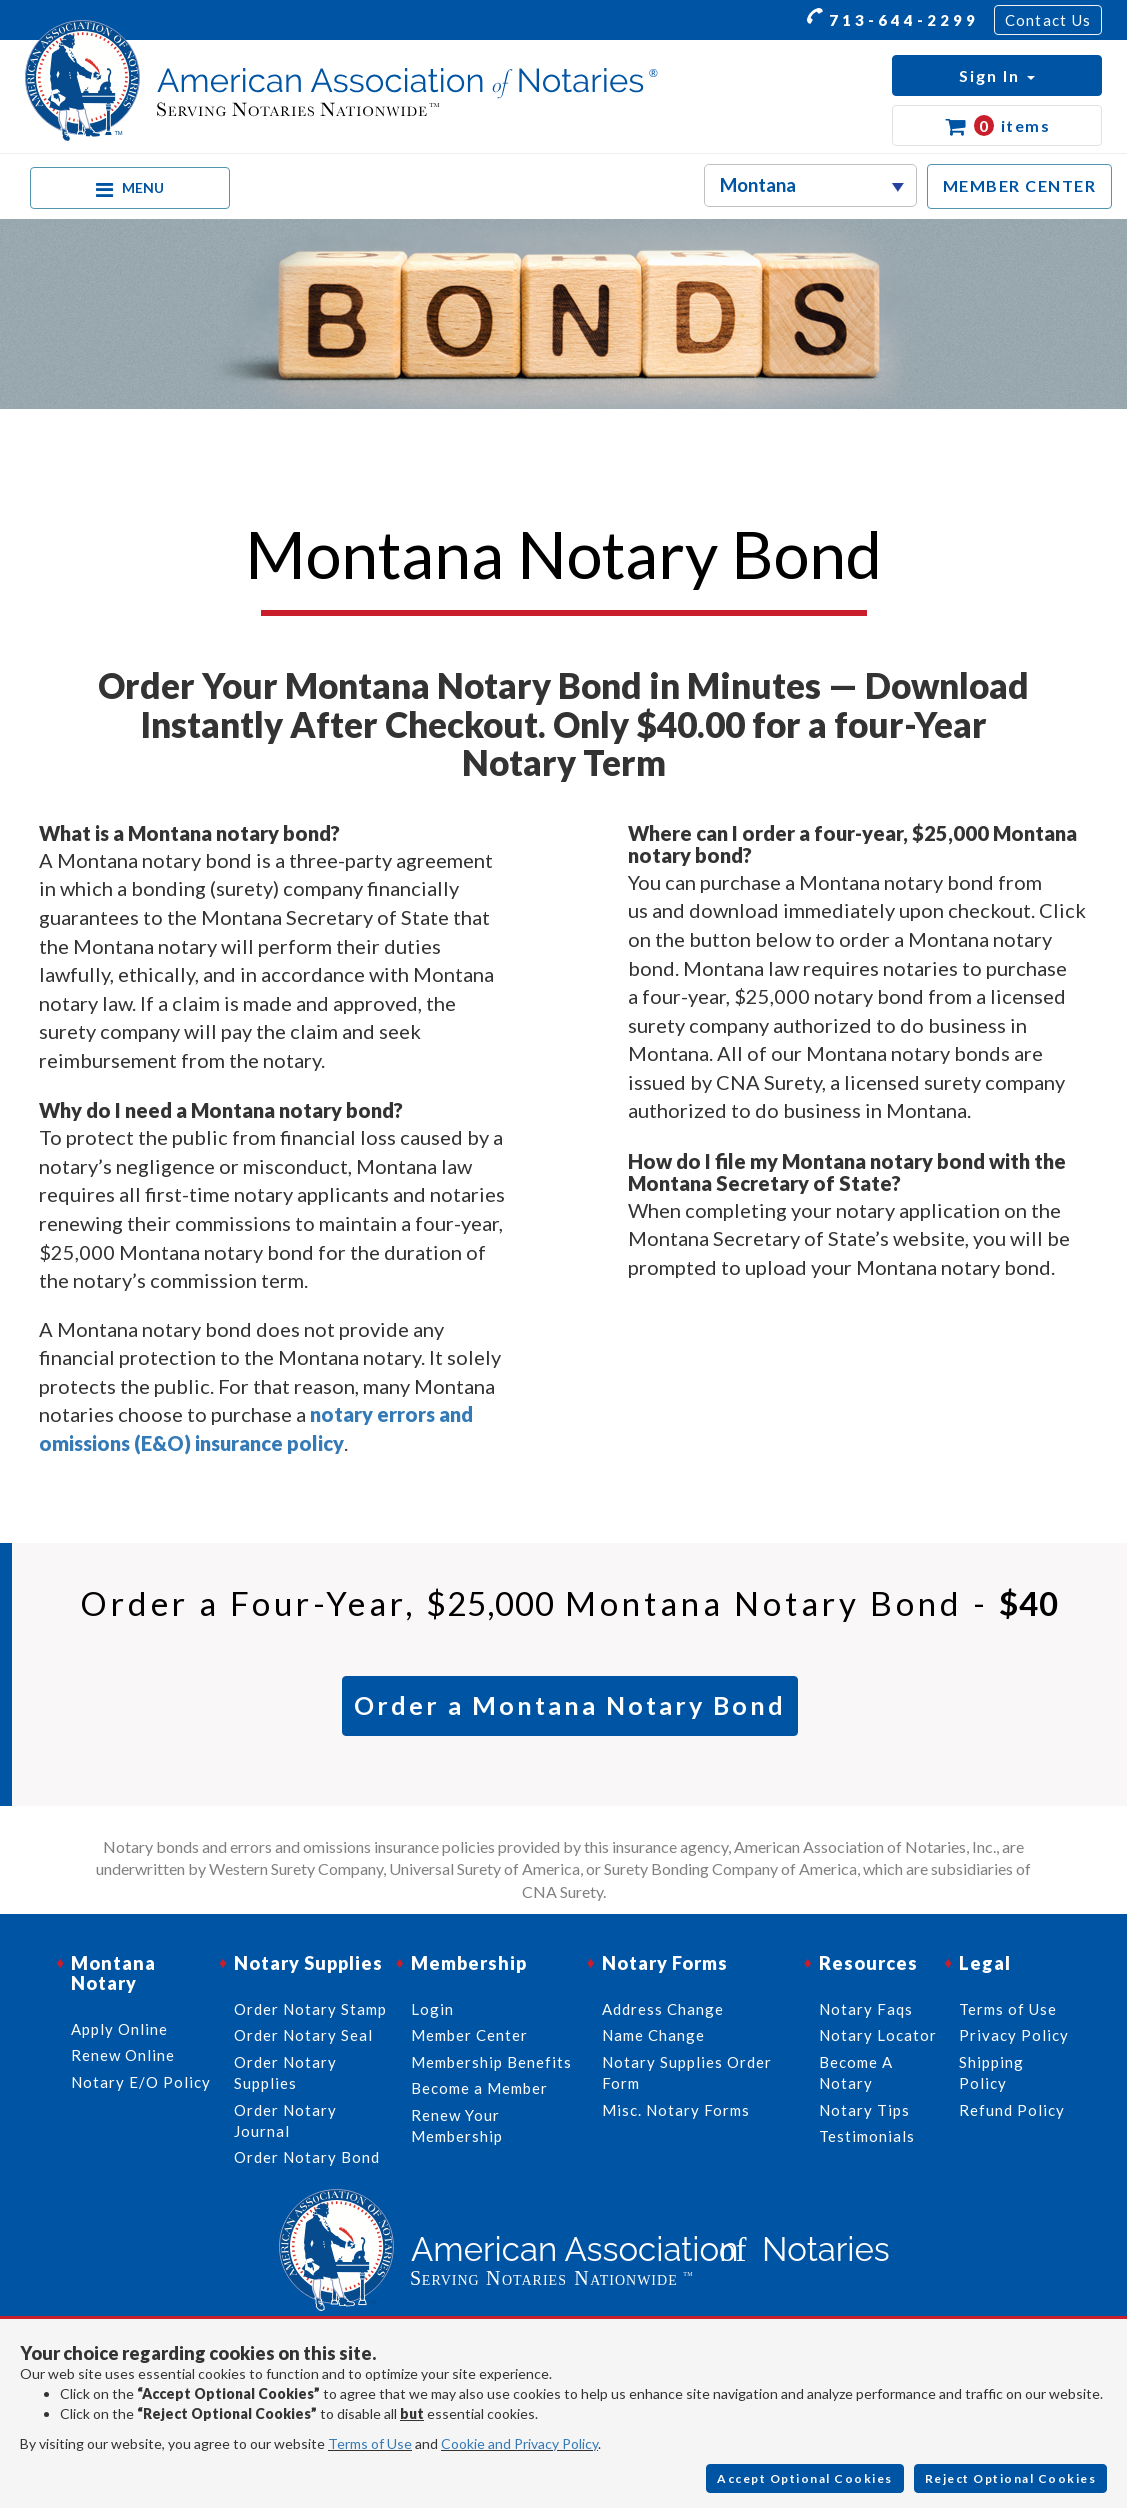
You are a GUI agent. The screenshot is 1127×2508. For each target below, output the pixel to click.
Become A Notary (856, 2072)
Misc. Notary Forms (676, 2110)
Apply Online (119, 2029)
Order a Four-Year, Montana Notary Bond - (569, 1603)
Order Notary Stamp (310, 2009)
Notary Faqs (866, 2009)
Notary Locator (878, 2035)
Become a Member (479, 2088)
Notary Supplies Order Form (687, 2072)
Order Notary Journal (285, 2120)
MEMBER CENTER (1020, 185)
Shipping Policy (991, 2072)
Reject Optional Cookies (1011, 2478)
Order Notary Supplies (285, 2072)
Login (432, 2009)
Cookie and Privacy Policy (519, 2443)
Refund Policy (1012, 2110)
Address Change (663, 2009)
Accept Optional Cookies (805, 2478)
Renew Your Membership (457, 2125)
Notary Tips (864, 2110)
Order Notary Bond (307, 2157)
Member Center (469, 2035)
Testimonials (867, 2136)
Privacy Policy (1014, 2035)
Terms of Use (370, 2443)
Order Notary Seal (303, 2035)
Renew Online (123, 2055)
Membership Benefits (491, 2062)
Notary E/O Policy (141, 2082)
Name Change (653, 2035)
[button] (997, 75)
